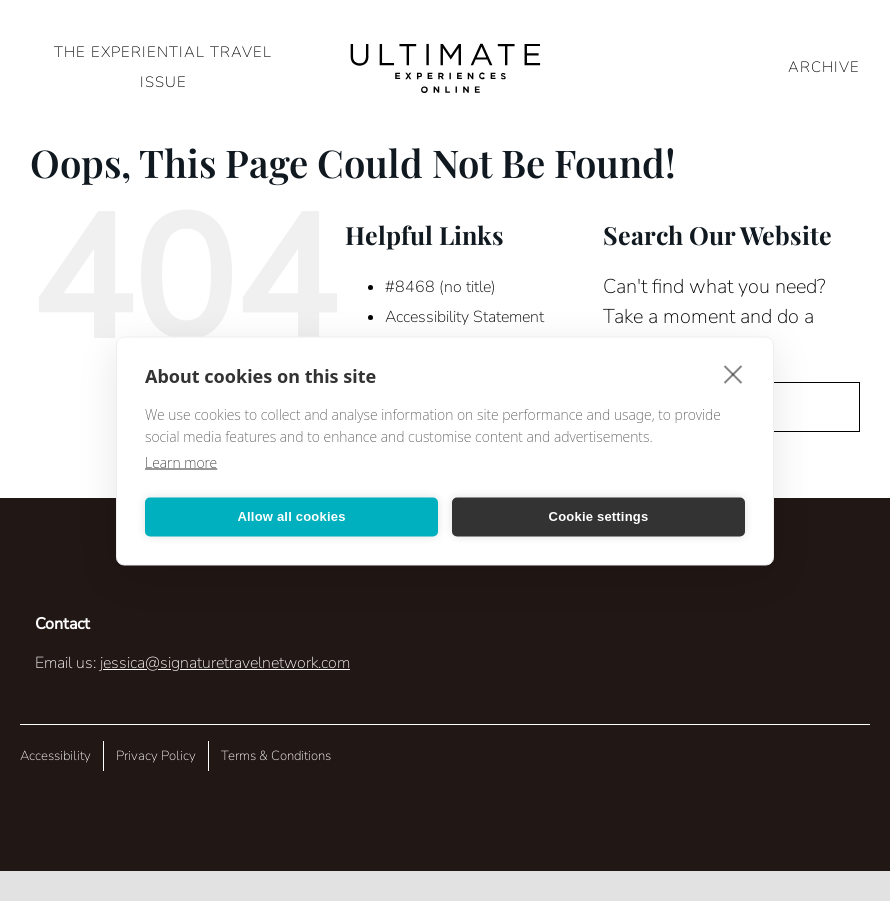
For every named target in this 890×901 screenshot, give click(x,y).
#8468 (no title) (440, 287)
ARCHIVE (824, 67)
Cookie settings (599, 516)
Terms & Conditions (276, 756)
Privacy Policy (156, 756)
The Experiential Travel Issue (163, 67)
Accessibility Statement (464, 317)
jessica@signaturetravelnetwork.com (225, 663)
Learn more (181, 461)
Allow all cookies (291, 516)
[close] (733, 373)
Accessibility (55, 756)
